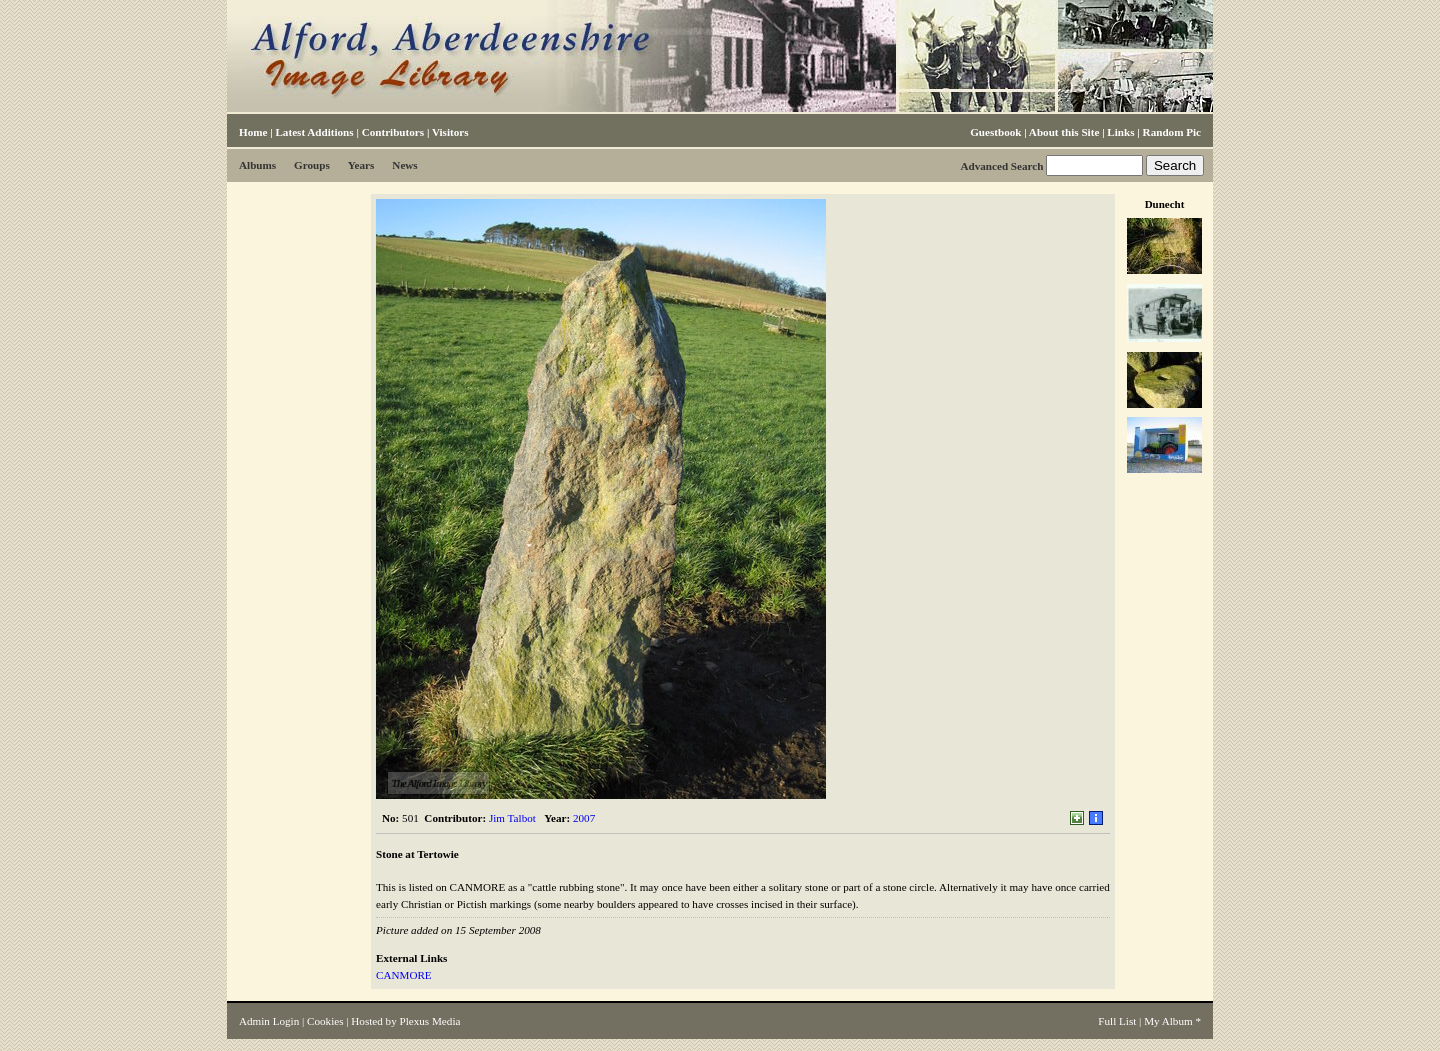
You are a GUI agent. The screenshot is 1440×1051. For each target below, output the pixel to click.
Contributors (393, 132)
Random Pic (1172, 132)
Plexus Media (430, 1021)
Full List (1117, 1021)
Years (361, 165)
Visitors (450, 132)
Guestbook (995, 132)
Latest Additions (314, 132)
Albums (257, 165)
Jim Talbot (512, 818)
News (404, 165)
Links (1120, 132)
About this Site (1064, 132)
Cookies (325, 1021)
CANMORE (404, 975)
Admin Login (269, 1021)
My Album (1168, 1021)
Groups (312, 165)
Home (253, 132)
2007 (584, 818)
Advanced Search (1001, 166)
